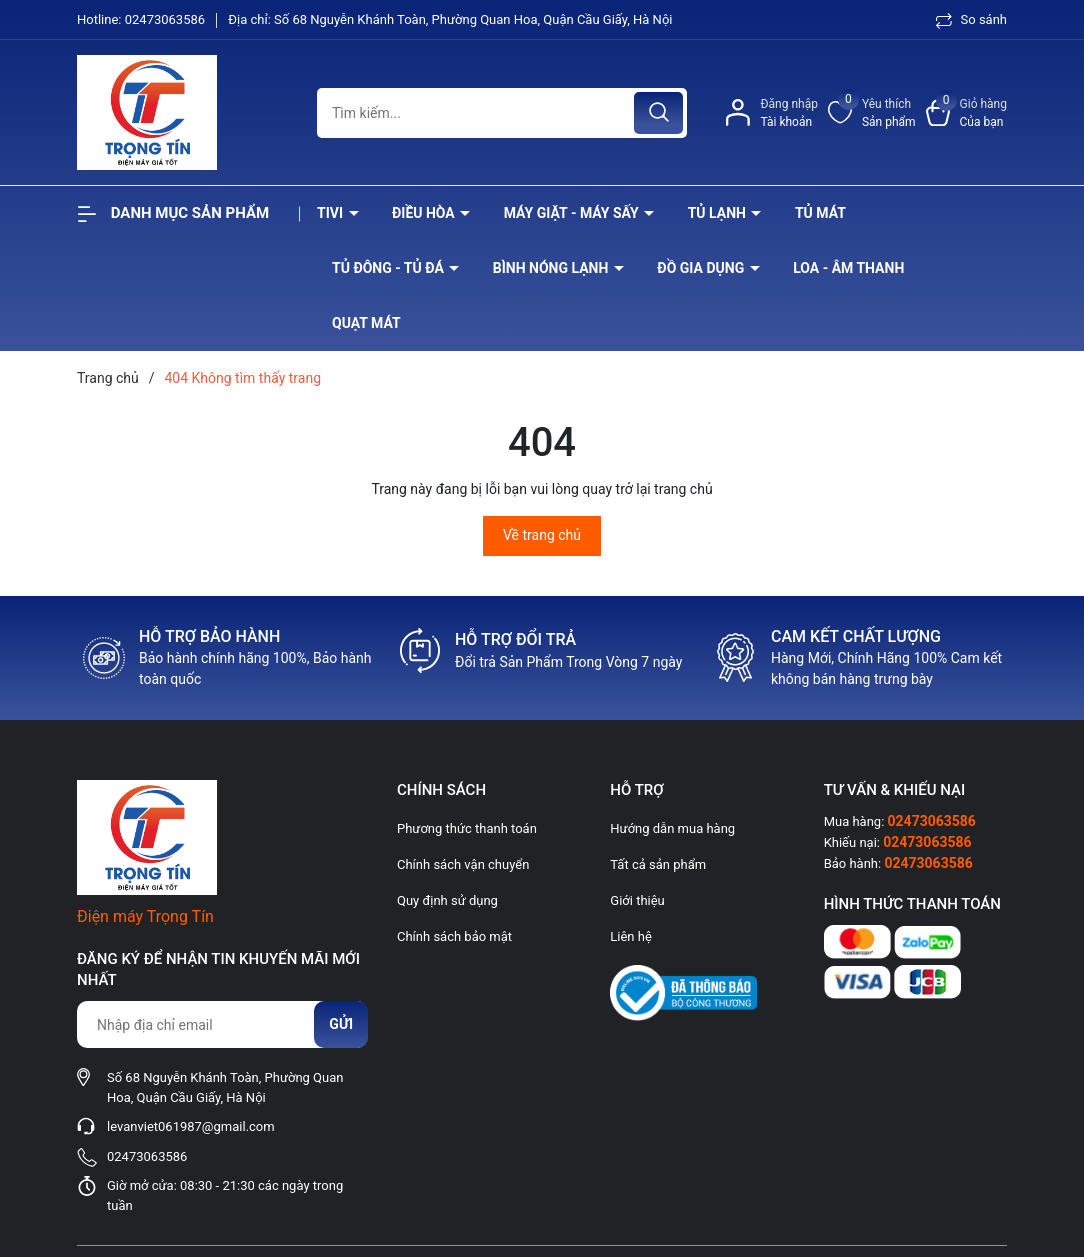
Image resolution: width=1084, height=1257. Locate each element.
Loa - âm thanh (848, 268)
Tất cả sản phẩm (658, 864)
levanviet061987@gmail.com (191, 1126)
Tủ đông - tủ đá (389, 268)
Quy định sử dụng (447, 900)
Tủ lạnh (719, 213)
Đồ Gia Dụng (702, 268)
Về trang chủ (542, 535)
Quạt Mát (366, 323)
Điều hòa (425, 213)
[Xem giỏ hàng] (966, 113)
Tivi (332, 213)
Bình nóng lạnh (552, 268)
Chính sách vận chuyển (463, 864)
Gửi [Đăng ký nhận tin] (341, 1024)
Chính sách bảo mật (454, 936)
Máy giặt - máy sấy (573, 213)
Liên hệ (631, 936)
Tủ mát (820, 213)
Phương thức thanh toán (467, 828)
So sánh (971, 19)
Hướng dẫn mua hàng (672, 828)
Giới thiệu (637, 900)
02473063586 (167, 19)
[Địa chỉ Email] (222, 1024)
